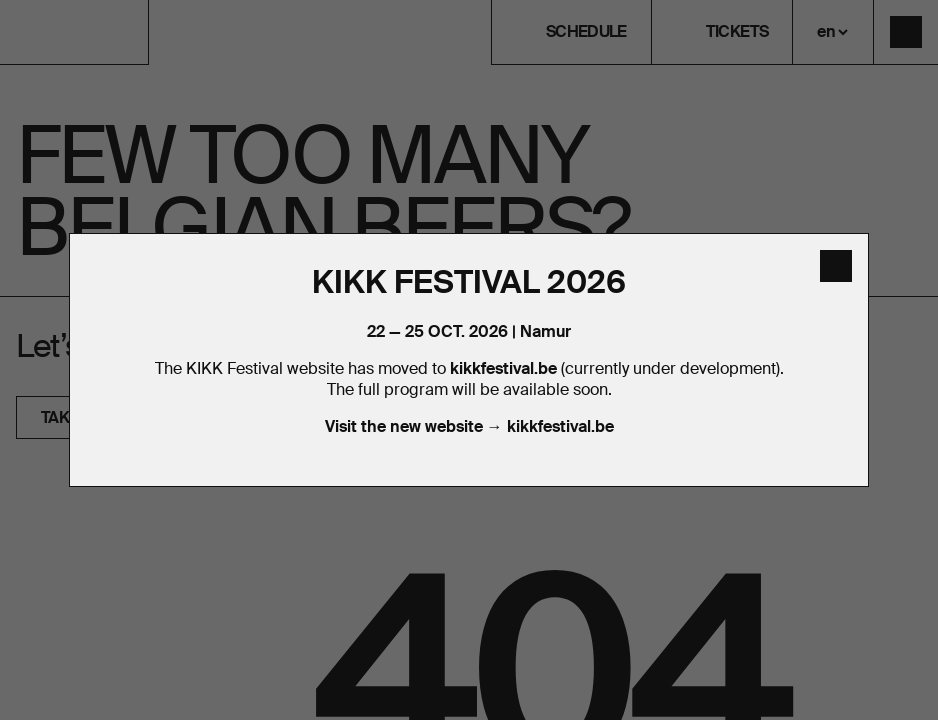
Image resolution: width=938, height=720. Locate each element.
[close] (836, 266)
